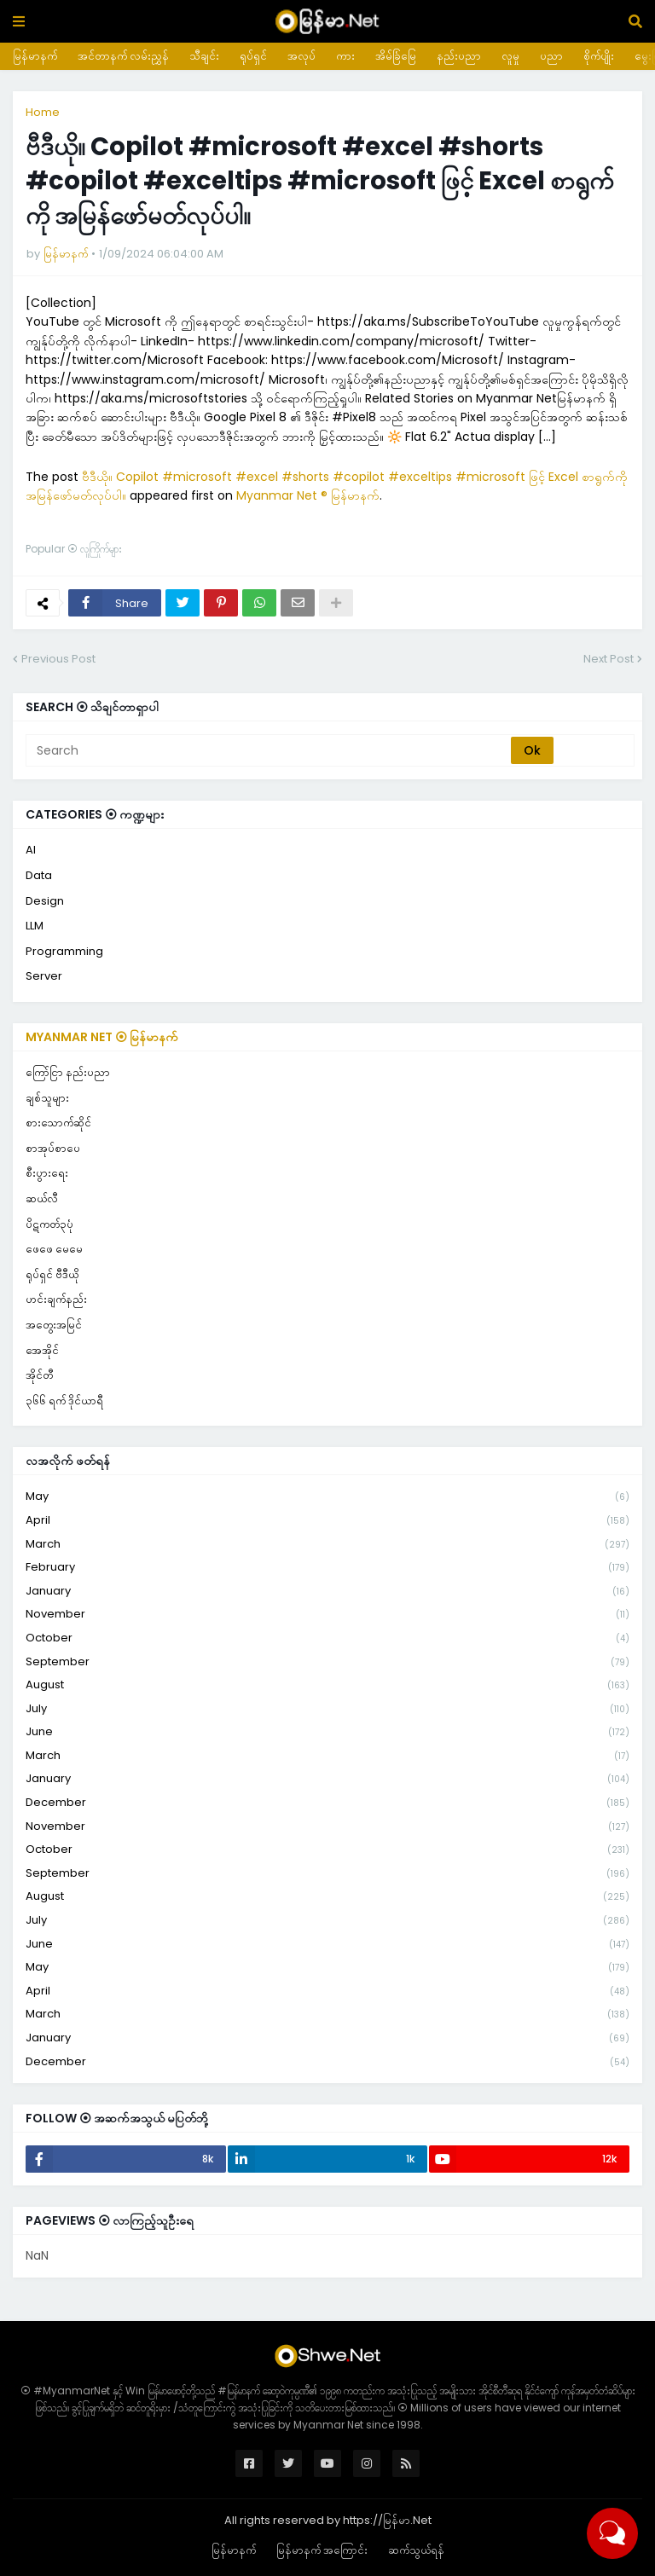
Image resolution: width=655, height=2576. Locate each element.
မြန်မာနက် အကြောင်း (322, 2550)
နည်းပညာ (459, 56)
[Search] (269, 750)
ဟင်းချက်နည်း (56, 1299)
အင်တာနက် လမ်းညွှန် (123, 56)
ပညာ (551, 56)
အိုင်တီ (39, 1375)
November (327, 1615)
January (327, 1592)
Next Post (608, 659)
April (327, 1521)
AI (31, 850)
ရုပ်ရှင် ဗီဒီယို (52, 1274)
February (327, 1568)
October (327, 1638)
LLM (34, 926)
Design (45, 901)
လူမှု (510, 56)
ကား (345, 56)
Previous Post (58, 659)
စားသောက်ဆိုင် (58, 1122)
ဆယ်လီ (42, 1198)
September (327, 1662)
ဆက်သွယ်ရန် (416, 2550)
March (327, 1545)
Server (44, 976)
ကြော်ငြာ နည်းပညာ (68, 1072)
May (327, 1497)
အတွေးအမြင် (54, 1325)
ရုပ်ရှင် (253, 56)
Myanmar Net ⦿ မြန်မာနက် (102, 1036)
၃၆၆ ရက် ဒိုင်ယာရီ (64, 1400)
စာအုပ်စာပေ (53, 1148)
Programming (64, 951)
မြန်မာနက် (35, 56)
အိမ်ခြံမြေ (395, 56)
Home (43, 112)
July (327, 1709)
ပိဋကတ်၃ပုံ (49, 1224)
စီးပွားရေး (47, 1173)
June (327, 1732)
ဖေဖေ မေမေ (54, 1249)
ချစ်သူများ (47, 1098)
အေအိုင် (42, 1350)
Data (39, 875)
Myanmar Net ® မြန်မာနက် (308, 495)
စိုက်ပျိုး (598, 56)
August (327, 1685)
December (327, 1803)
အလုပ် (301, 56)
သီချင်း (204, 56)
